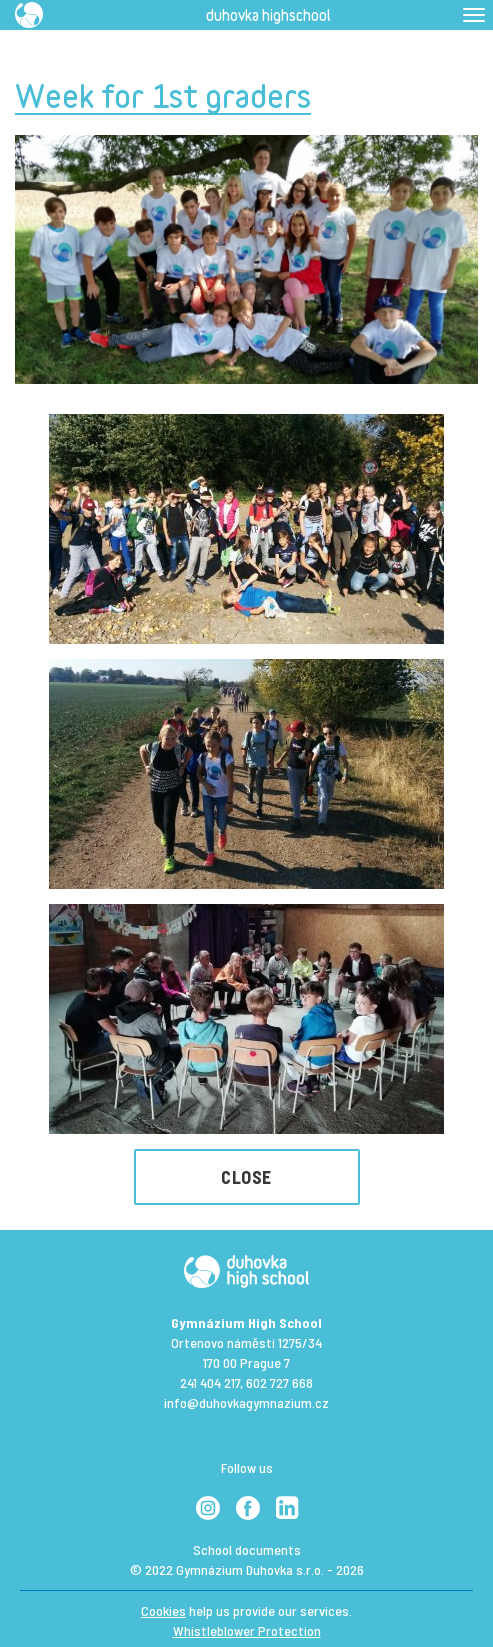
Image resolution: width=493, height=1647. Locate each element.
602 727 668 (279, 1382)
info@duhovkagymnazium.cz (246, 1402)
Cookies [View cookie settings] (163, 1610)
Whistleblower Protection (247, 1630)
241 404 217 (210, 1382)
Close (246, 1177)
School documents (247, 1549)
